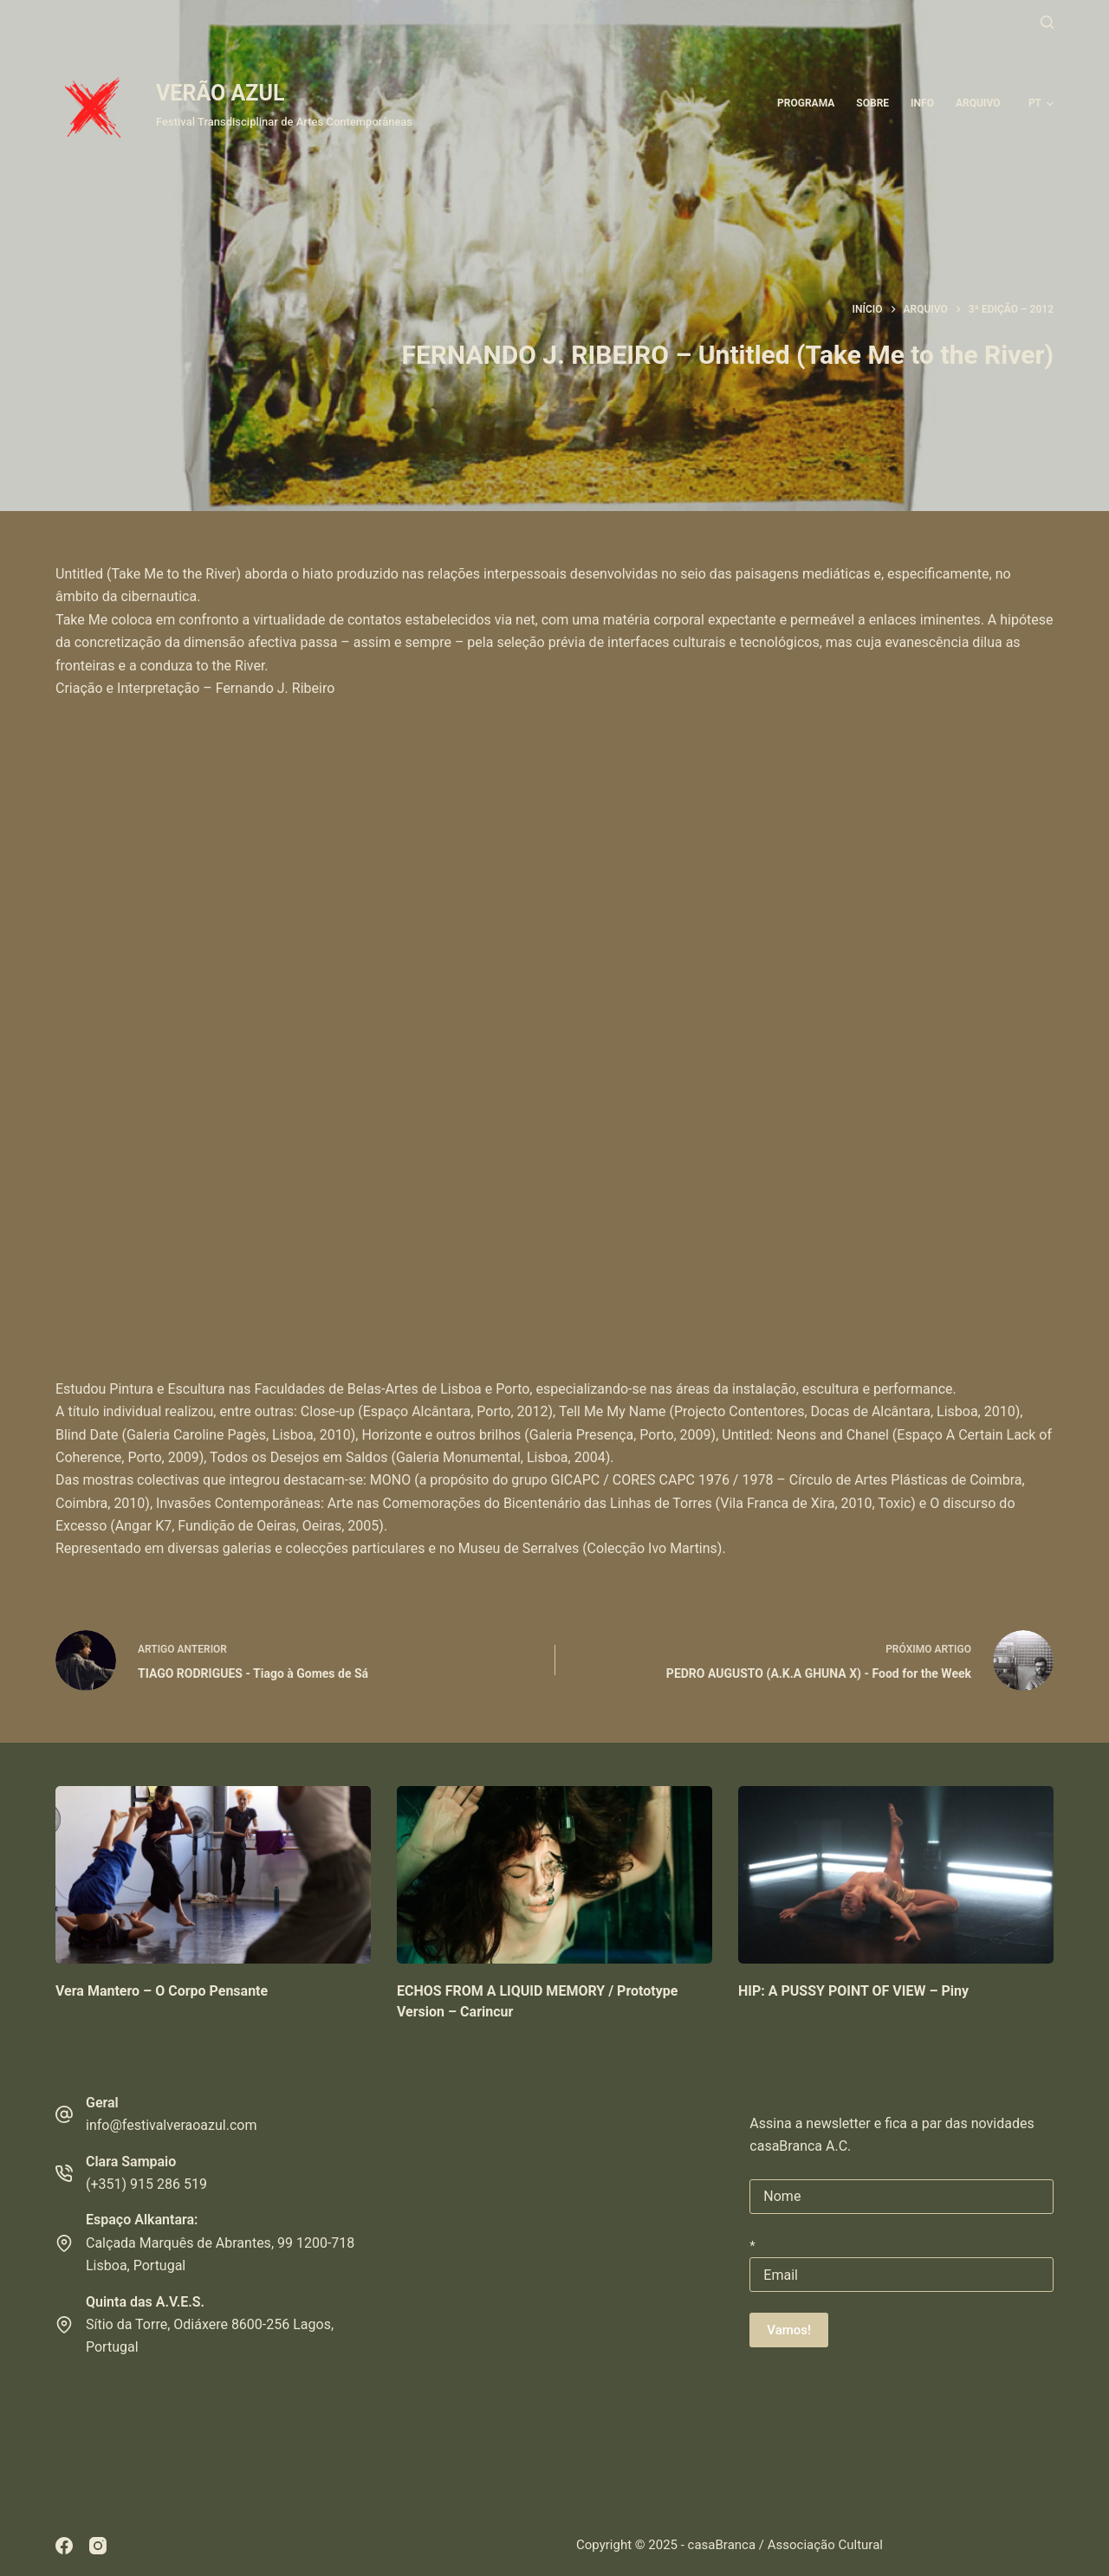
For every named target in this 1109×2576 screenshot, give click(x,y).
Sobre (872, 103)
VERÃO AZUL (220, 93)
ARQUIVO (978, 103)
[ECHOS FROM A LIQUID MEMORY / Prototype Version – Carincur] (554, 1875)
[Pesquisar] (1047, 22)
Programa (805, 103)
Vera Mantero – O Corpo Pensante (161, 1991)
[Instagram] (98, 2545)
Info (922, 103)
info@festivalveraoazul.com (171, 2125)
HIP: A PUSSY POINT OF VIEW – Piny (853, 1991)
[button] (1041, 104)
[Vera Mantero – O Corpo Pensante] (213, 1875)
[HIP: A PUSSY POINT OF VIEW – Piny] (896, 1875)
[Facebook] (64, 2545)
